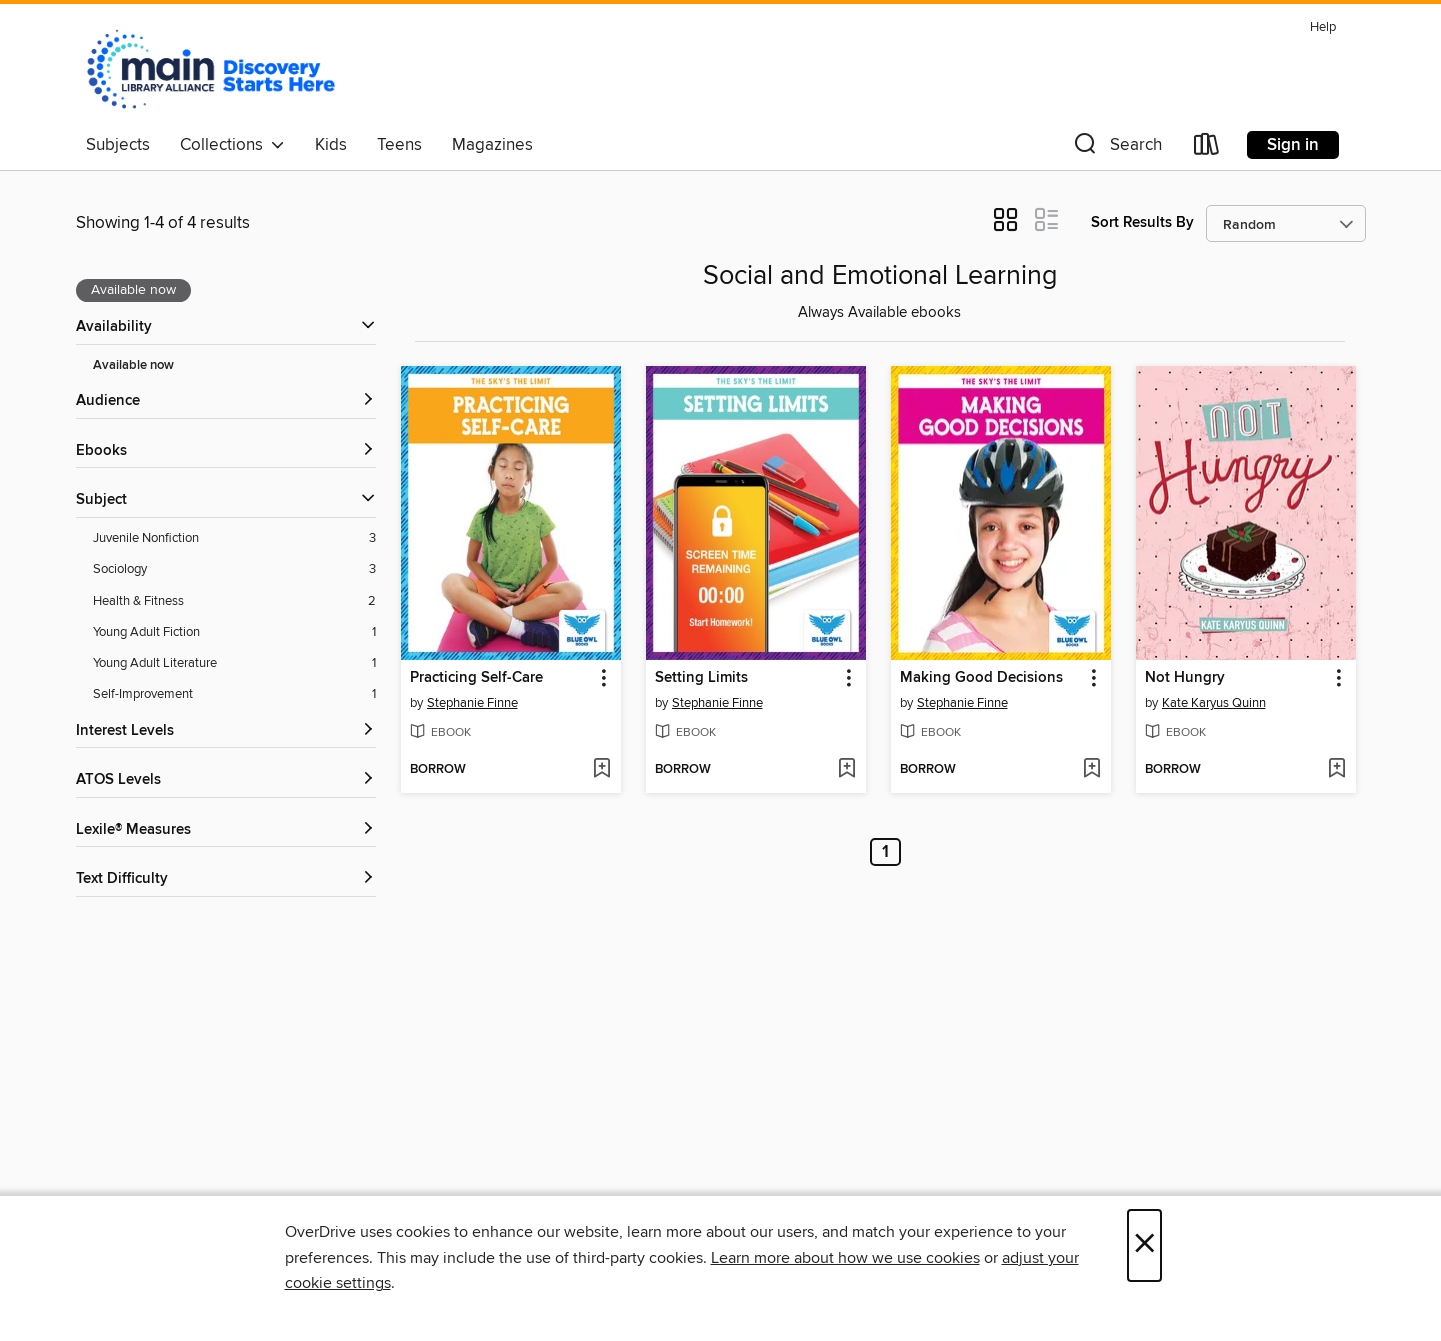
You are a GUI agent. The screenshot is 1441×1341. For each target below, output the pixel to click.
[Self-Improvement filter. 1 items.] (234, 694)
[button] (1116, 148)
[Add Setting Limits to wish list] (846, 770)
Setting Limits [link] (701, 678)
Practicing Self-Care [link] (476, 678)
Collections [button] (232, 145)
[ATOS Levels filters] (226, 780)
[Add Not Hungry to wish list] (1336, 770)
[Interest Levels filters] (226, 731)
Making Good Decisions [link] (981, 678)
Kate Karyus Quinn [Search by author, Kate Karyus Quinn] (1214, 703)
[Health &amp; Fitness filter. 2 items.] (234, 601)
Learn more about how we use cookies (845, 1258)
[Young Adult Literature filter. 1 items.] (234, 663)
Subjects (118, 145)
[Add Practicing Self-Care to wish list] (601, 770)
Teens (399, 145)
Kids (331, 145)
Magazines (492, 145)
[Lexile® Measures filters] (226, 830)
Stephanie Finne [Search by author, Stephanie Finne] (472, 703)
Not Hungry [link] (1185, 678)
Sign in (1293, 145)
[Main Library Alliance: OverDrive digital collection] (211, 69)
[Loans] (1207, 148)
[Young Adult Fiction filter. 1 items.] (234, 632)
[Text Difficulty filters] (226, 879)
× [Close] (1144, 1245)
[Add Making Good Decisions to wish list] (1091, 770)
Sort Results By (1142, 222)
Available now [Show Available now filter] (133, 365)
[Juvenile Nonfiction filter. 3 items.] (234, 538)
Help (1323, 27)
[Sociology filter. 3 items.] (234, 569)
